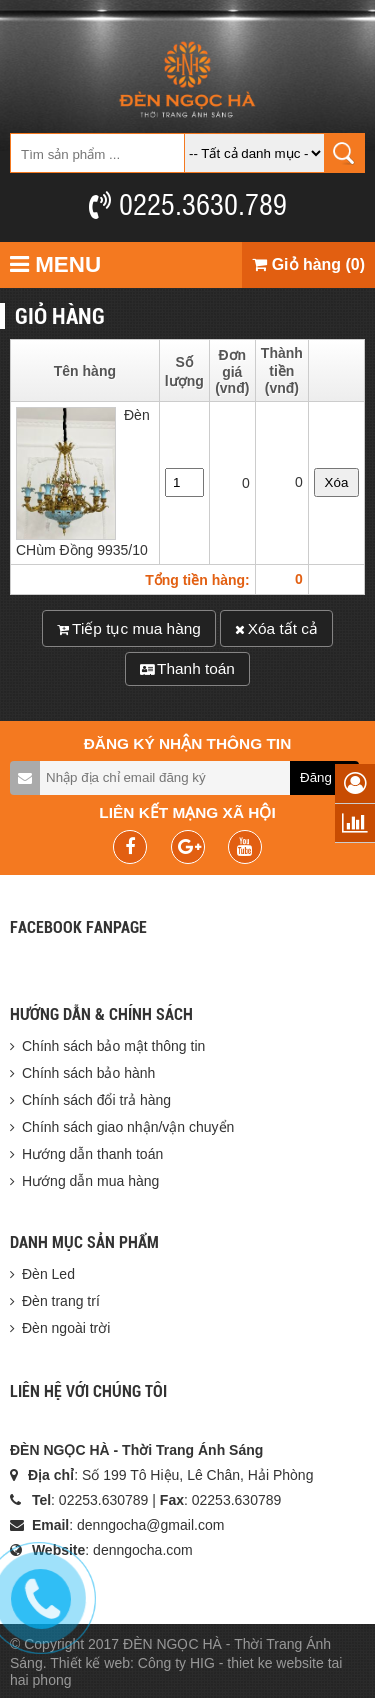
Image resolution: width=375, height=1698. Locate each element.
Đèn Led (48, 1274)
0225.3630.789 (188, 203)
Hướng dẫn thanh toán (92, 1154)
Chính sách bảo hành (88, 1073)
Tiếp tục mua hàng (129, 628)
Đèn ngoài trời (66, 1328)
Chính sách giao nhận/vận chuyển (128, 1127)
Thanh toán (187, 668)
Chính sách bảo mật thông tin (113, 1046)
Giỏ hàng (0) (308, 264)
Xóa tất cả (276, 628)
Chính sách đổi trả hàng (96, 1100)
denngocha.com (143, 1550)
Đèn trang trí (61, 1301)
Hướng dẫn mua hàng (90, 1181)
